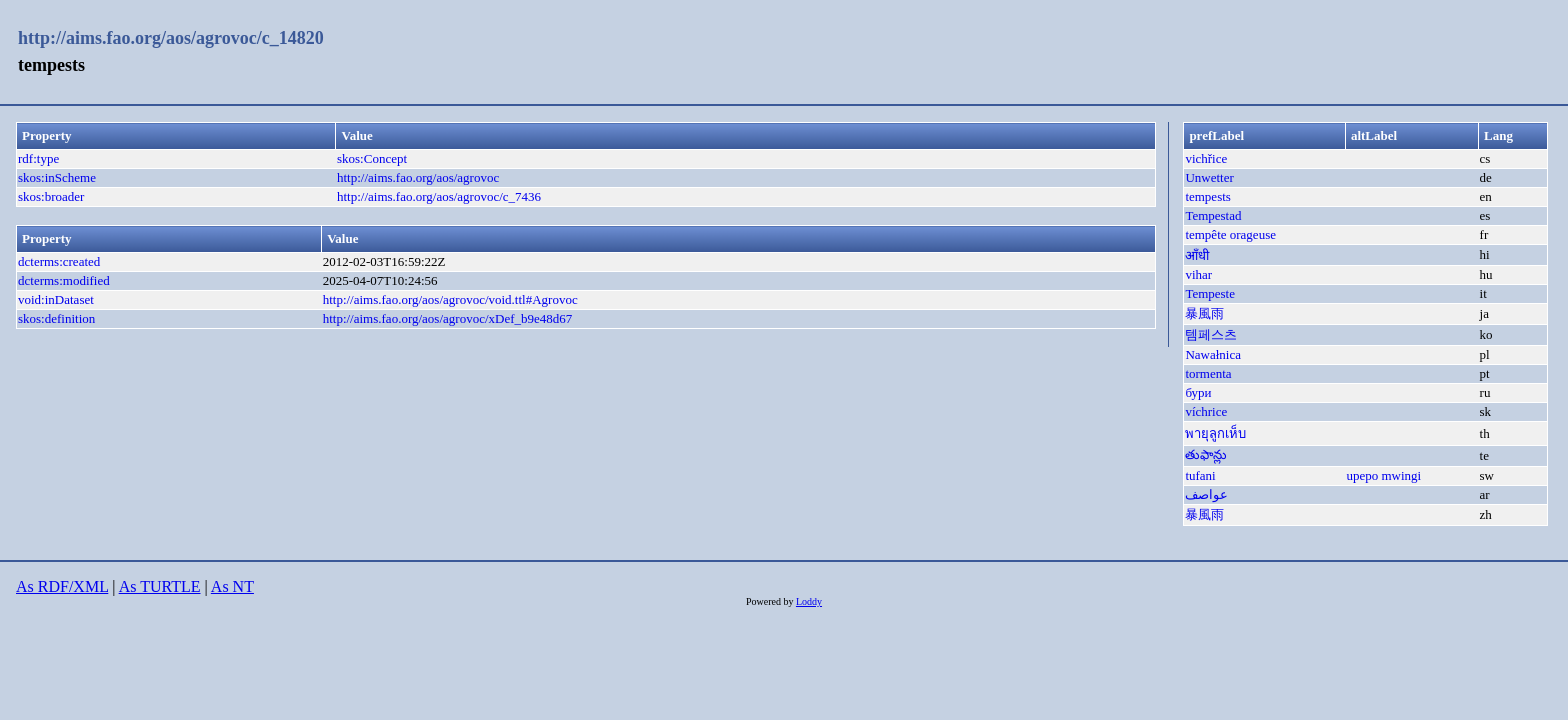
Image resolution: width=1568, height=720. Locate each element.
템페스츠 (1211, 334)
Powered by (771, 601)
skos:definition (56, 318)
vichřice (1206, 158)
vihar (1198, 274)
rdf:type (38, 158)
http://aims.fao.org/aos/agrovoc (418, 177)
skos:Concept (372, 158)
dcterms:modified (64, 280)
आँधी (1197, 255)
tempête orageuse (1230, 234)
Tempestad (1213, 215)
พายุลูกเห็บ (1215, 433)
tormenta (1208, 373)
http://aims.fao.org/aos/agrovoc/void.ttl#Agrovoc (450, 299)
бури (1198, 392)
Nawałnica (1213, 354)
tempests (1208, 196)
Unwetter (1209, 177)
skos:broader (51, 196)
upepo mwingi (1383, 475)
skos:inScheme (57, 177)
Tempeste (1210, 293)
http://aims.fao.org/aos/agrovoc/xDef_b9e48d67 (448, 318)
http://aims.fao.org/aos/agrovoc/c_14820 (171, 38)
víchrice (1206, 411)
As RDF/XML (62, 586)
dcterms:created (59, 261)
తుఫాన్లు (1206, 454)
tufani (1200, 475)
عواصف (1206, 494)
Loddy (809, 601)
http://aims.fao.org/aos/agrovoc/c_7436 (439, 196)
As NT (232, 586)
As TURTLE (160, 586)
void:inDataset (56, 299)
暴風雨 (1204, 313)
